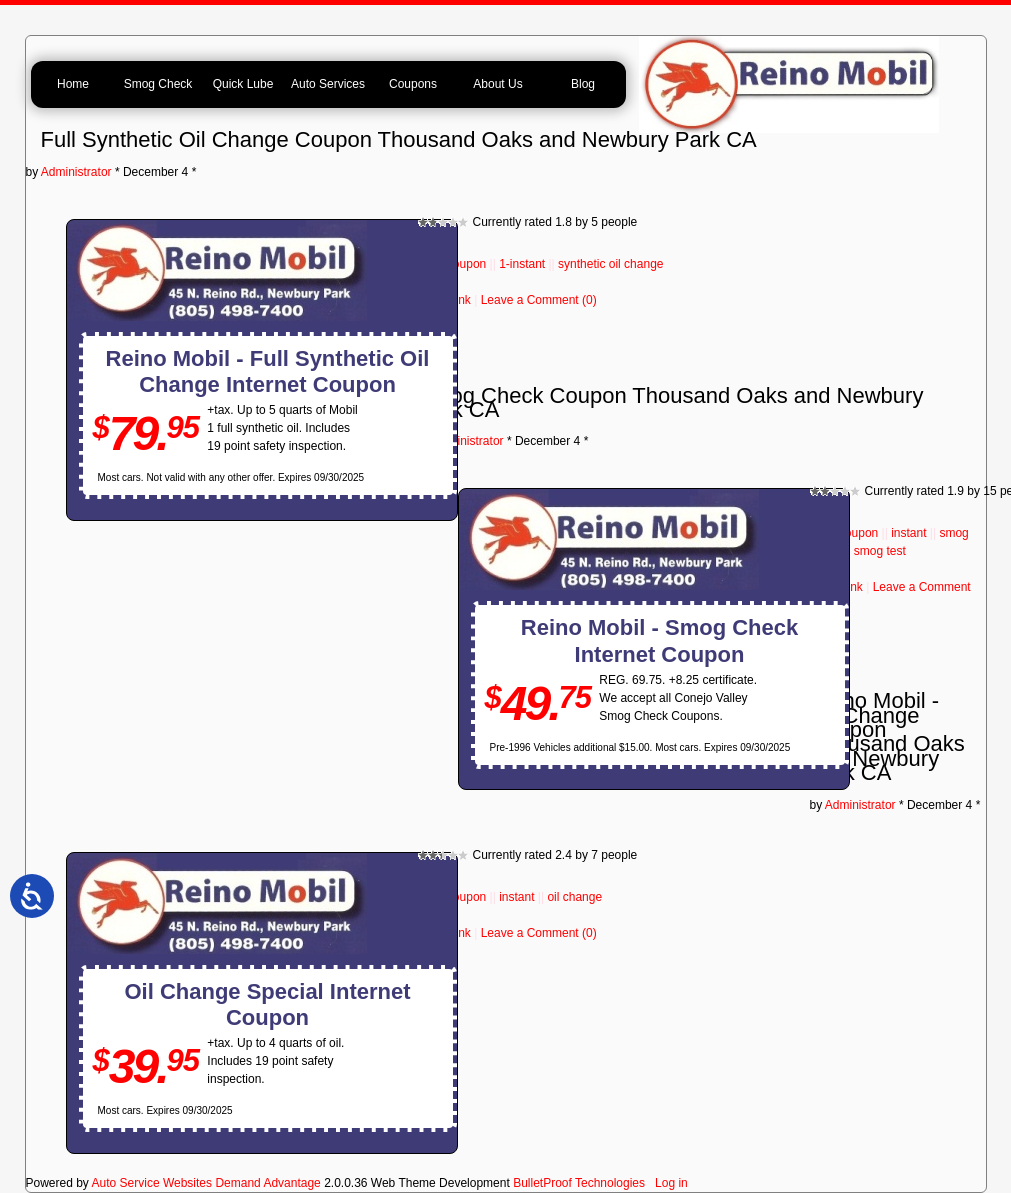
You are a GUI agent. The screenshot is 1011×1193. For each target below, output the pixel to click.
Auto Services (328, 84)
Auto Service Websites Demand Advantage (206, 1183)
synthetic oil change (610, 264)
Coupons (413, 84)
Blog (583, 84)
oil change (574, 897)
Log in (671, 1183)
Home (73, 84)
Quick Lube (243, 84)
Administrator (76, 172)
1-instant (522, 264)
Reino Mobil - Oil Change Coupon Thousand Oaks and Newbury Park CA (887, 736)
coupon (466, 264)
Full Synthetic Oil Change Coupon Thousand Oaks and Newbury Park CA (399, 139)
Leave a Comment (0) (539, 300)
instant (908, 533)
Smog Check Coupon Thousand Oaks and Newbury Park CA (671, 402)
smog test (880, 551)
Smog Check (158, 84)
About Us (497, 84)
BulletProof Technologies (579, 1183)
